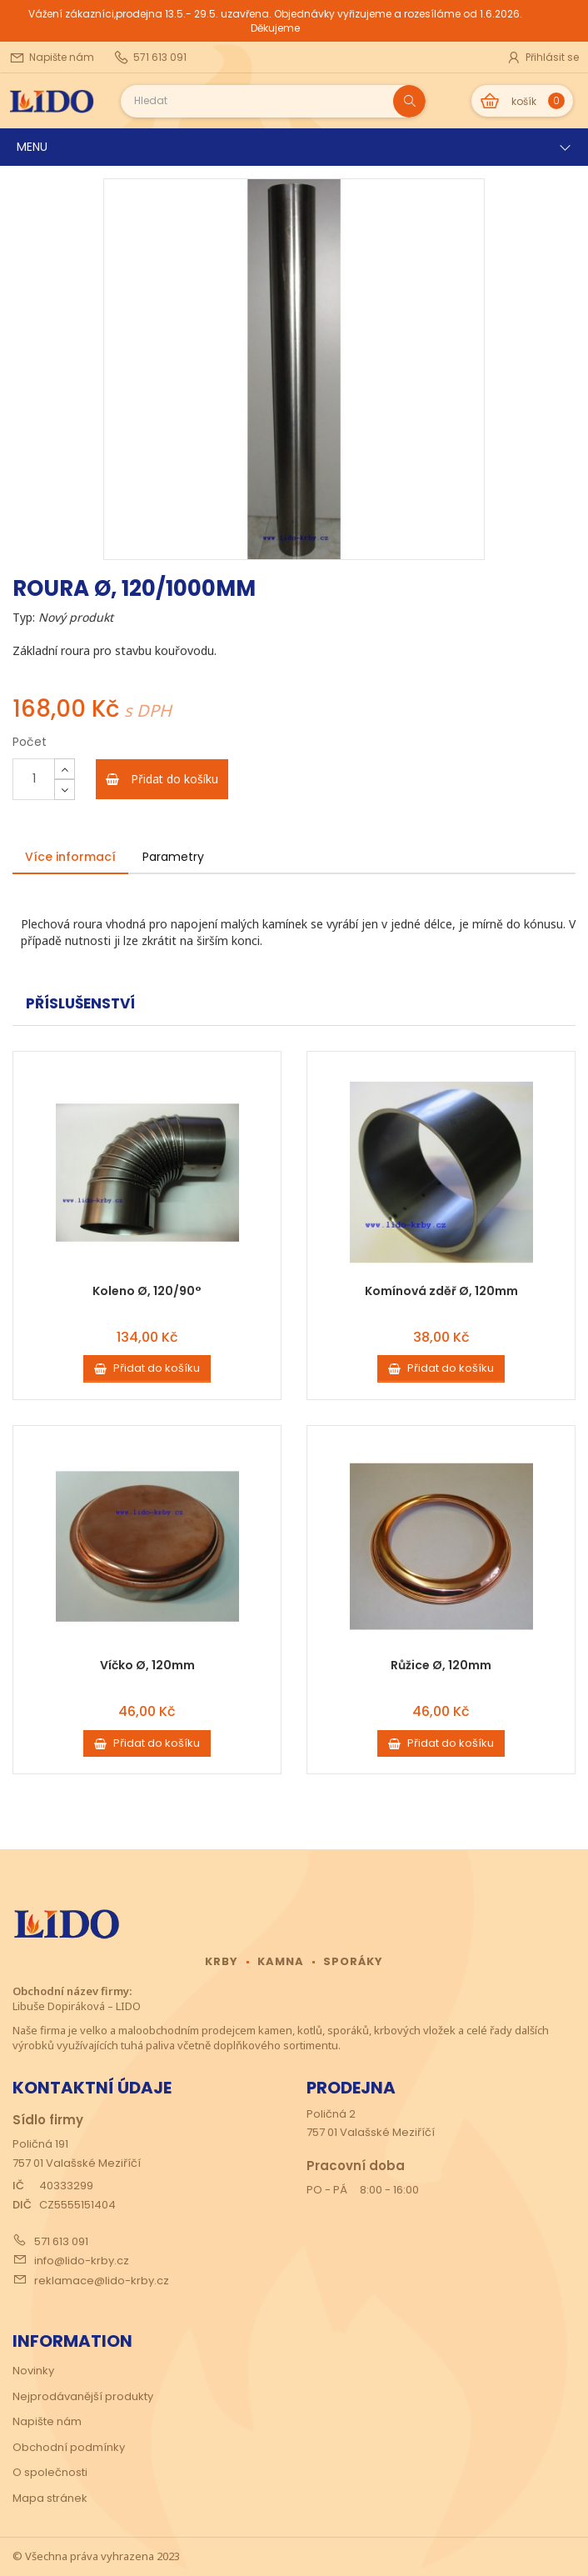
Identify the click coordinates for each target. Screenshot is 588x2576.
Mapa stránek (49, 2498)
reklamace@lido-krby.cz (101, 2280)
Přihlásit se (542, 57)
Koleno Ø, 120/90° (147, 1291)
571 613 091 (61, 2241)
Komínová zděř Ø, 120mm (441, 1291)
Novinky (33, 2370)
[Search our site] (257, 101)
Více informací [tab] (70, 856)
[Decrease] (64, 789)
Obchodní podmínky (68, 2447)
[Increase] (64, 768)
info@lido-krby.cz (81, 2260)
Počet (29, 741)
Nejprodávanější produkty (82, 2396)
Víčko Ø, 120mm (147, 1665)
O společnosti (49, 2472)
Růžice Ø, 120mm (441, 1665)
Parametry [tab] (173, 856)
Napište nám (47, 2421)
